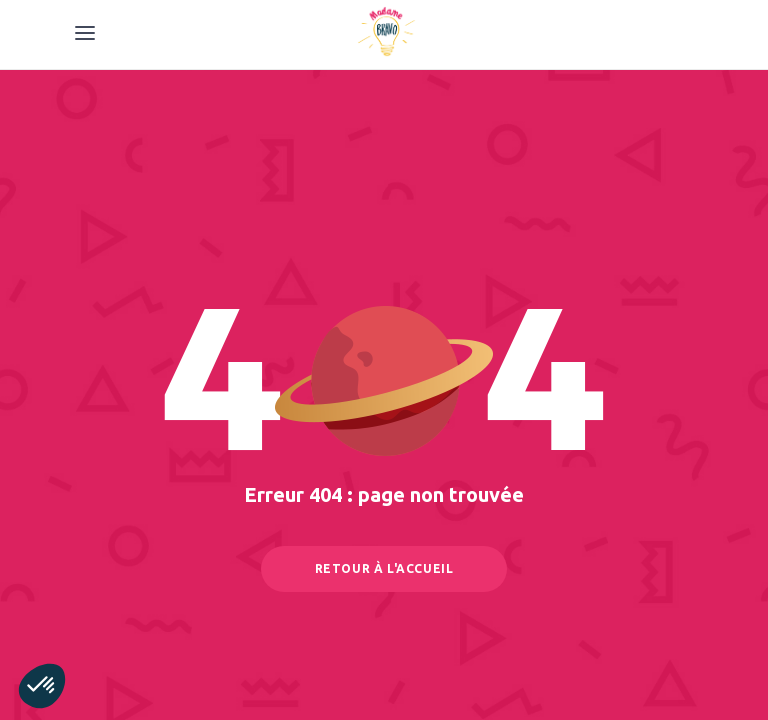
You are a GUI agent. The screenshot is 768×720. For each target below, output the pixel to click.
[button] (42, 686)
